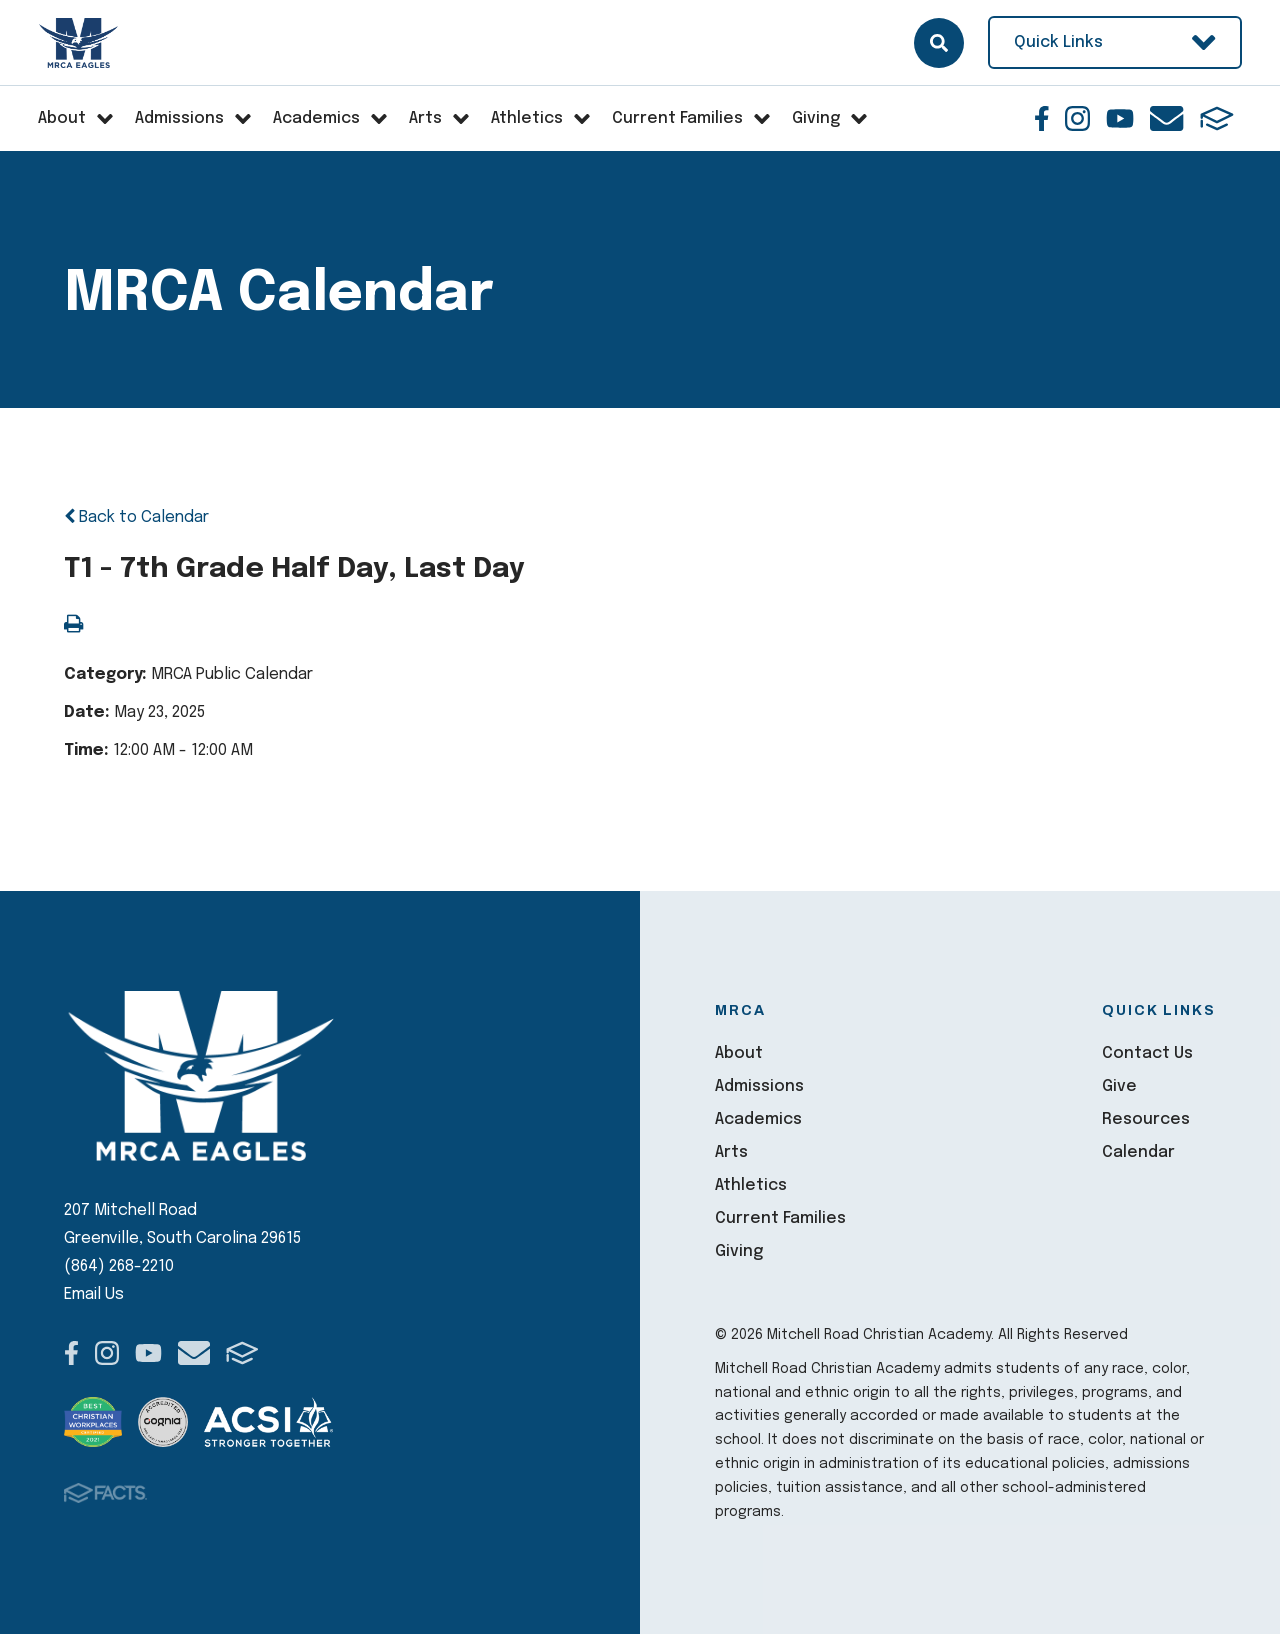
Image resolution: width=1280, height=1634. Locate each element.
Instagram (1077, 118)
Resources (1146, 1119)
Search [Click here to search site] (939, 43)
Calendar (1138, 1152)
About (739, 1053)
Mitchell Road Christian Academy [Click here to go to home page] (79, 43)
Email (1166, 118)
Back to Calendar (136, 517)
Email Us (94, 1294)
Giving (739, 1251)
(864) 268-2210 (119, 1266)
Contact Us (1147, 1053)
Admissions (759, 1086)
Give (1119, 1086)
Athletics (751, 1185)
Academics (758, 1119)
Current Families (780, 1218)
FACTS (1217, 118)
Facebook (1042, 118)
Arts (731, 1152)
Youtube (1120, 118)
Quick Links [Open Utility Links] (1115, 42)
